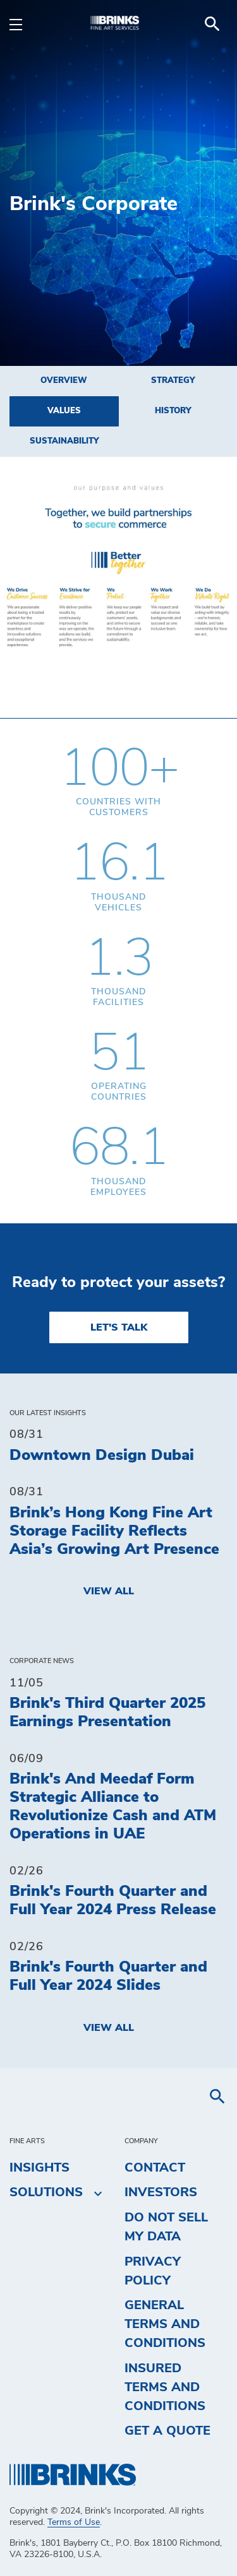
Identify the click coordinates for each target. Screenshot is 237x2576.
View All (108, 1591)
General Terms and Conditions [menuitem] (165, 2324)
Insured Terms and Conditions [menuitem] (165, 2387)
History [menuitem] (173, 411)
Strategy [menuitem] (173, 381)
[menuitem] (212, 24)
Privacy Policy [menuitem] (153, 2271)
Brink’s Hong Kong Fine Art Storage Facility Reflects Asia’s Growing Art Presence (114, 1531)
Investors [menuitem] (161, 2192)
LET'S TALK (118, 1327)
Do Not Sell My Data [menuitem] (166, 2227)
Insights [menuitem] (39, 2167)
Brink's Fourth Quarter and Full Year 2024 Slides (108, 1976)
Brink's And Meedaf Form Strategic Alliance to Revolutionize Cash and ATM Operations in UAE (112, 1806)
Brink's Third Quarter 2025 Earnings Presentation (107, 1712)
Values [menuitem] (64, 411)
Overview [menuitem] (63, 381)
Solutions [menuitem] (46, 2193)
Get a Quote (167, 2431)
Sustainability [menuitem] (64, 441)
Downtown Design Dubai (101, 1455)
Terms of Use (73, 2522)
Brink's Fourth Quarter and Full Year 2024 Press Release (112, 1900)
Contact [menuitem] (155, 2167)
